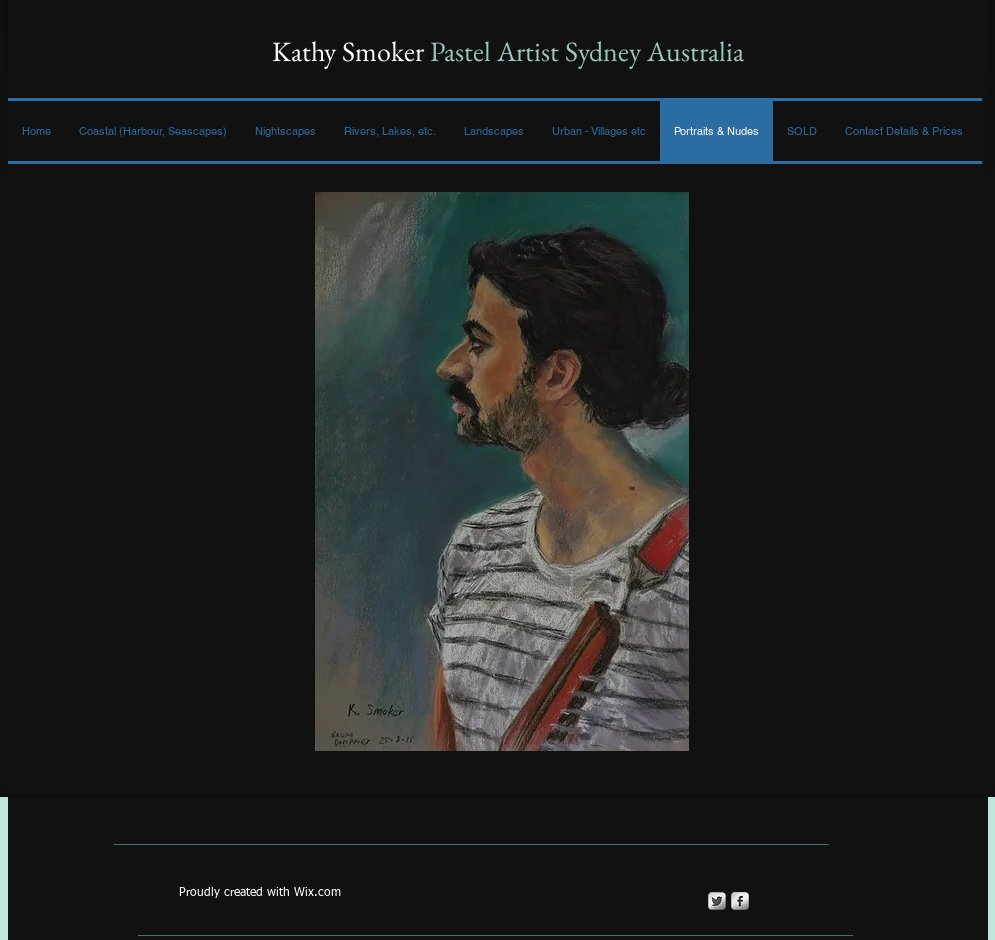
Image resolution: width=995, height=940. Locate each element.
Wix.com (317, 893)
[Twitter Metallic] (717, 901)
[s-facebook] (740, 901)
